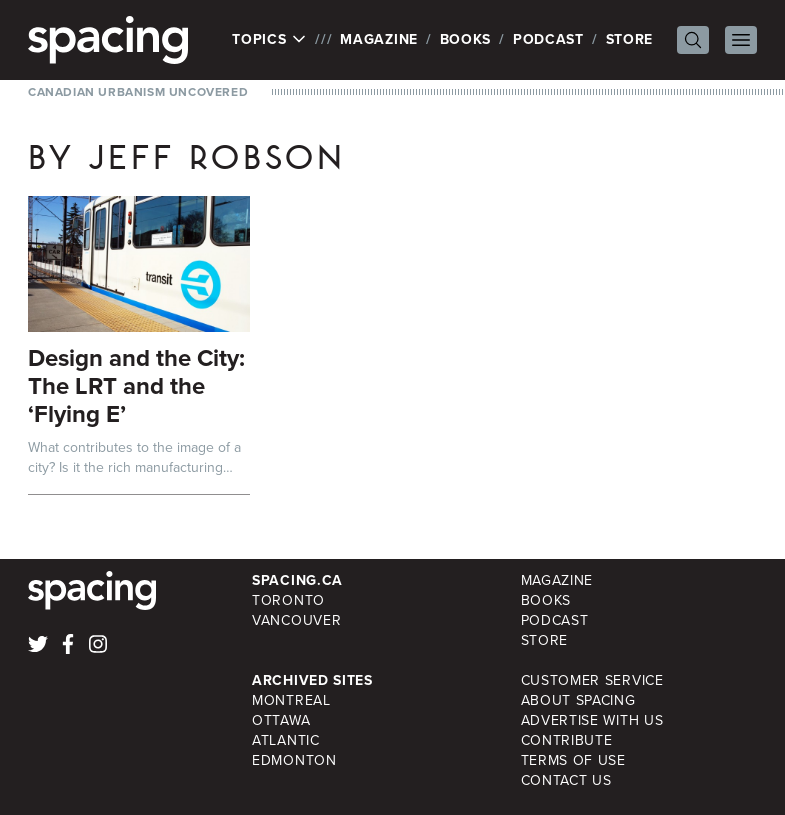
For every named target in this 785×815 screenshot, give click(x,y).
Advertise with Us (592, 720)
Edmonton (294, 760)
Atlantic (286, 740)
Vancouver (296, 620)
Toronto (288, 600)
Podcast (548, 39)
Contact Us (566, 780)
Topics (269, 40)
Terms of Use (573, 760)
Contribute (567, 740)
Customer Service (592, 680)
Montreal (291, 700)
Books (466, 39)
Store (630, 39)
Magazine (379, 39)
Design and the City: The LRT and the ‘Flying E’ (136, 386)
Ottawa (281, 720)
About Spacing (578, 700)
